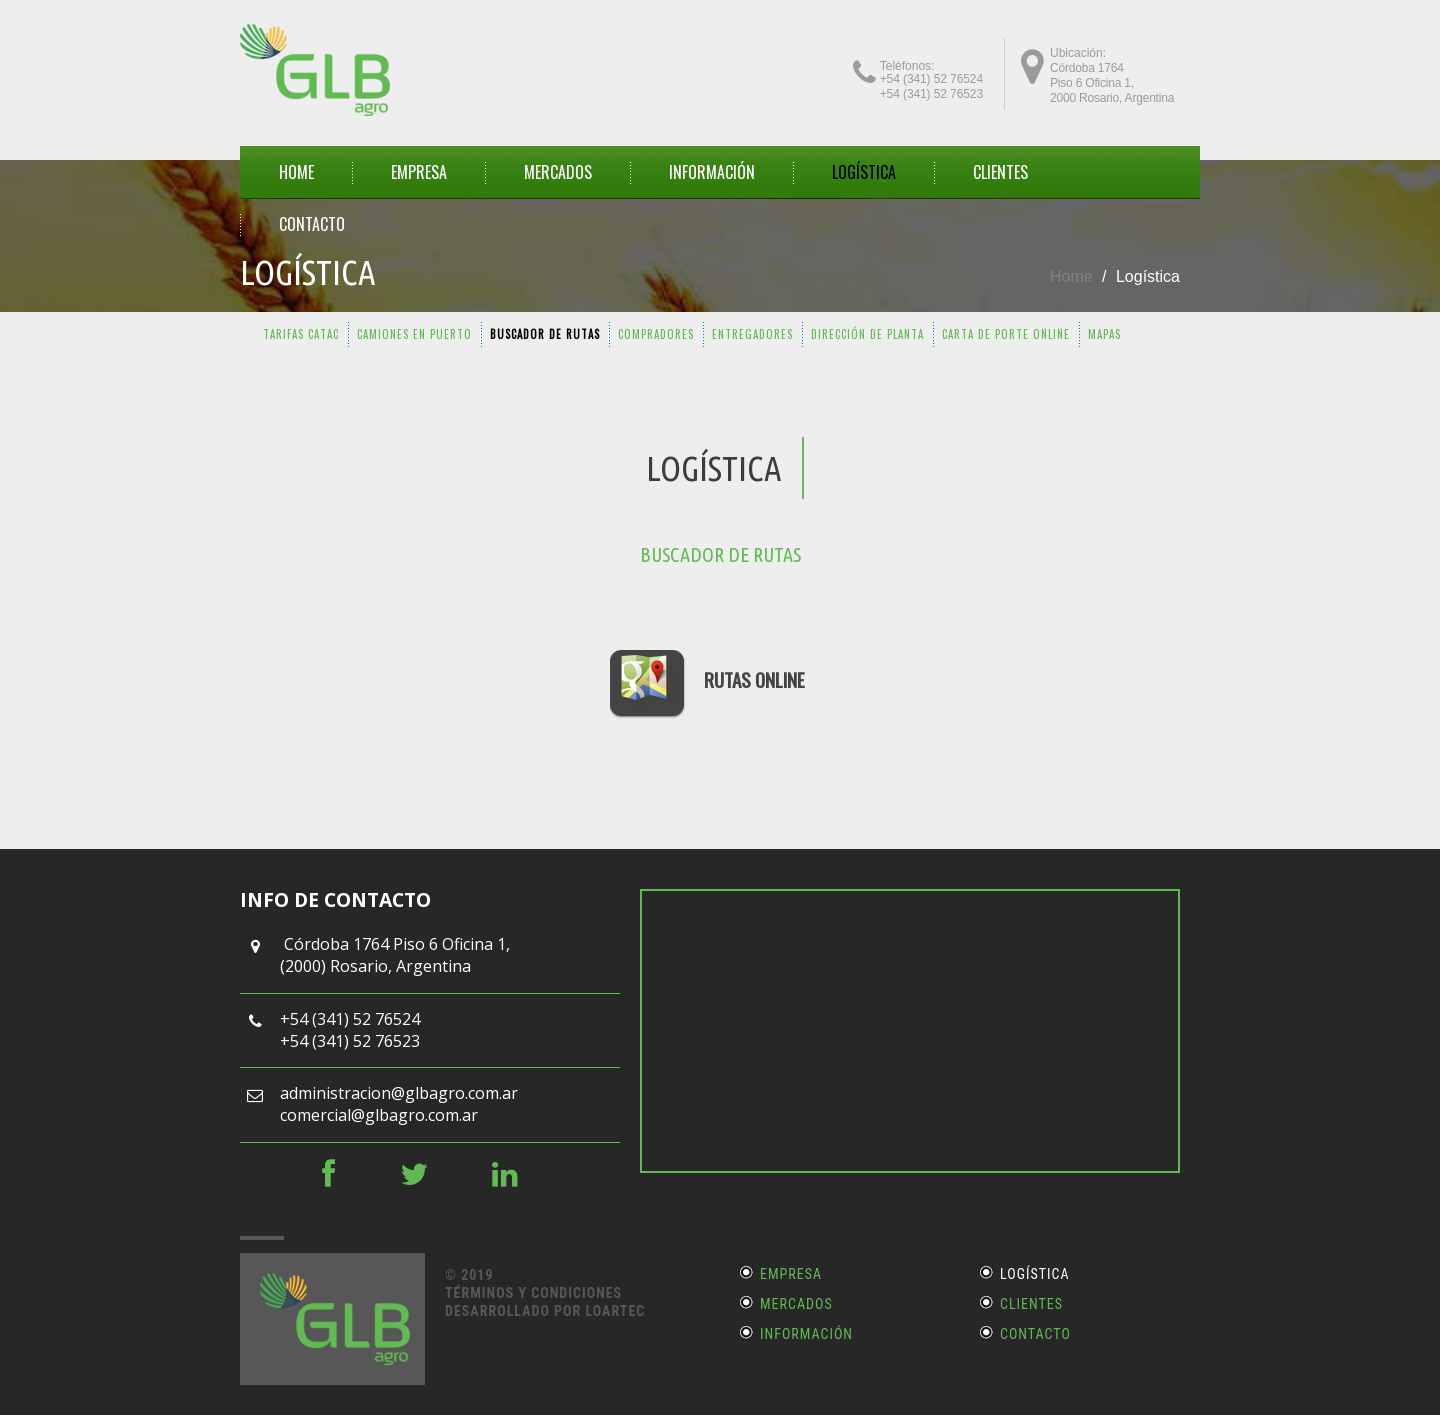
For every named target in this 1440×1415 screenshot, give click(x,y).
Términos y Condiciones (533, 1293)
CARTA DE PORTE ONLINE (1006, 334)
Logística (864, 172)
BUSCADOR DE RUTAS (545, 334)
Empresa (791, 1274)
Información (806, 1334)
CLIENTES (1000, 172)
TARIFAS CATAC (301, 334)
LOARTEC (615, 1311)
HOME (296, 172)
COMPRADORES (656, 334)
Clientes (1031, 1304)
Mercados (796, 1304)
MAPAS (1104, 334)
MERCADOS (558, 172)
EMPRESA (419, 172)
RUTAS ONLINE (754, 679)
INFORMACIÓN (712, 172)
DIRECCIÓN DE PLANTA (867, 334)
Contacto (1035, 1334)
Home (1071, 276)
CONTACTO (312, 224)
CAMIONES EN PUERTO (414, 334)
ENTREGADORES (752, 334)
